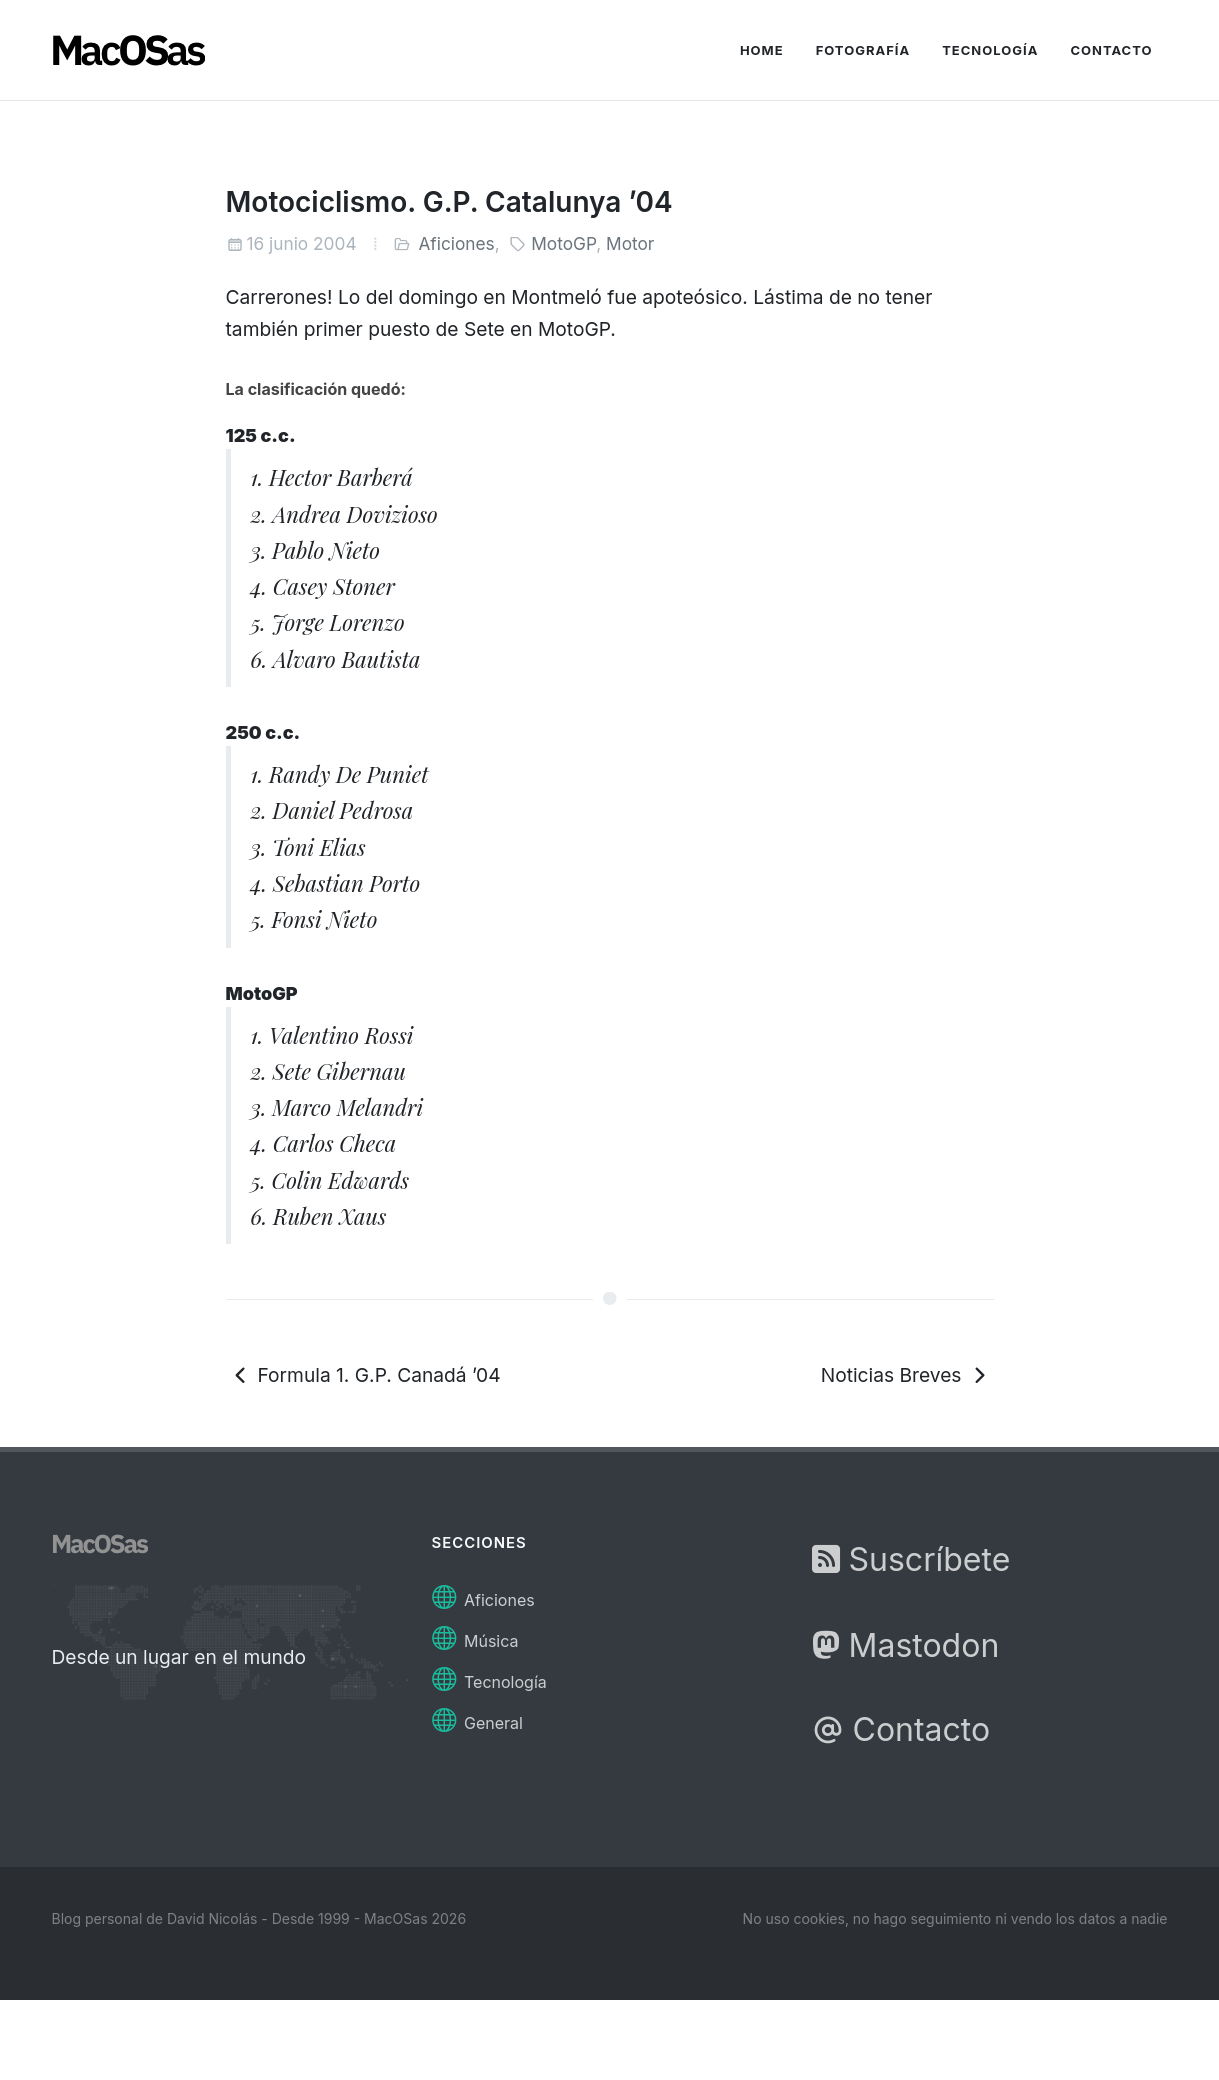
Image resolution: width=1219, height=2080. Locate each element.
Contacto (901, 1729)
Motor (630, 243)
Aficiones (456, 243)
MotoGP (563, 243)
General (477, 1717)
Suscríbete (911, 1559)
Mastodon (906, 1645)
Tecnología (489, 1676)
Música (475, 1635)
